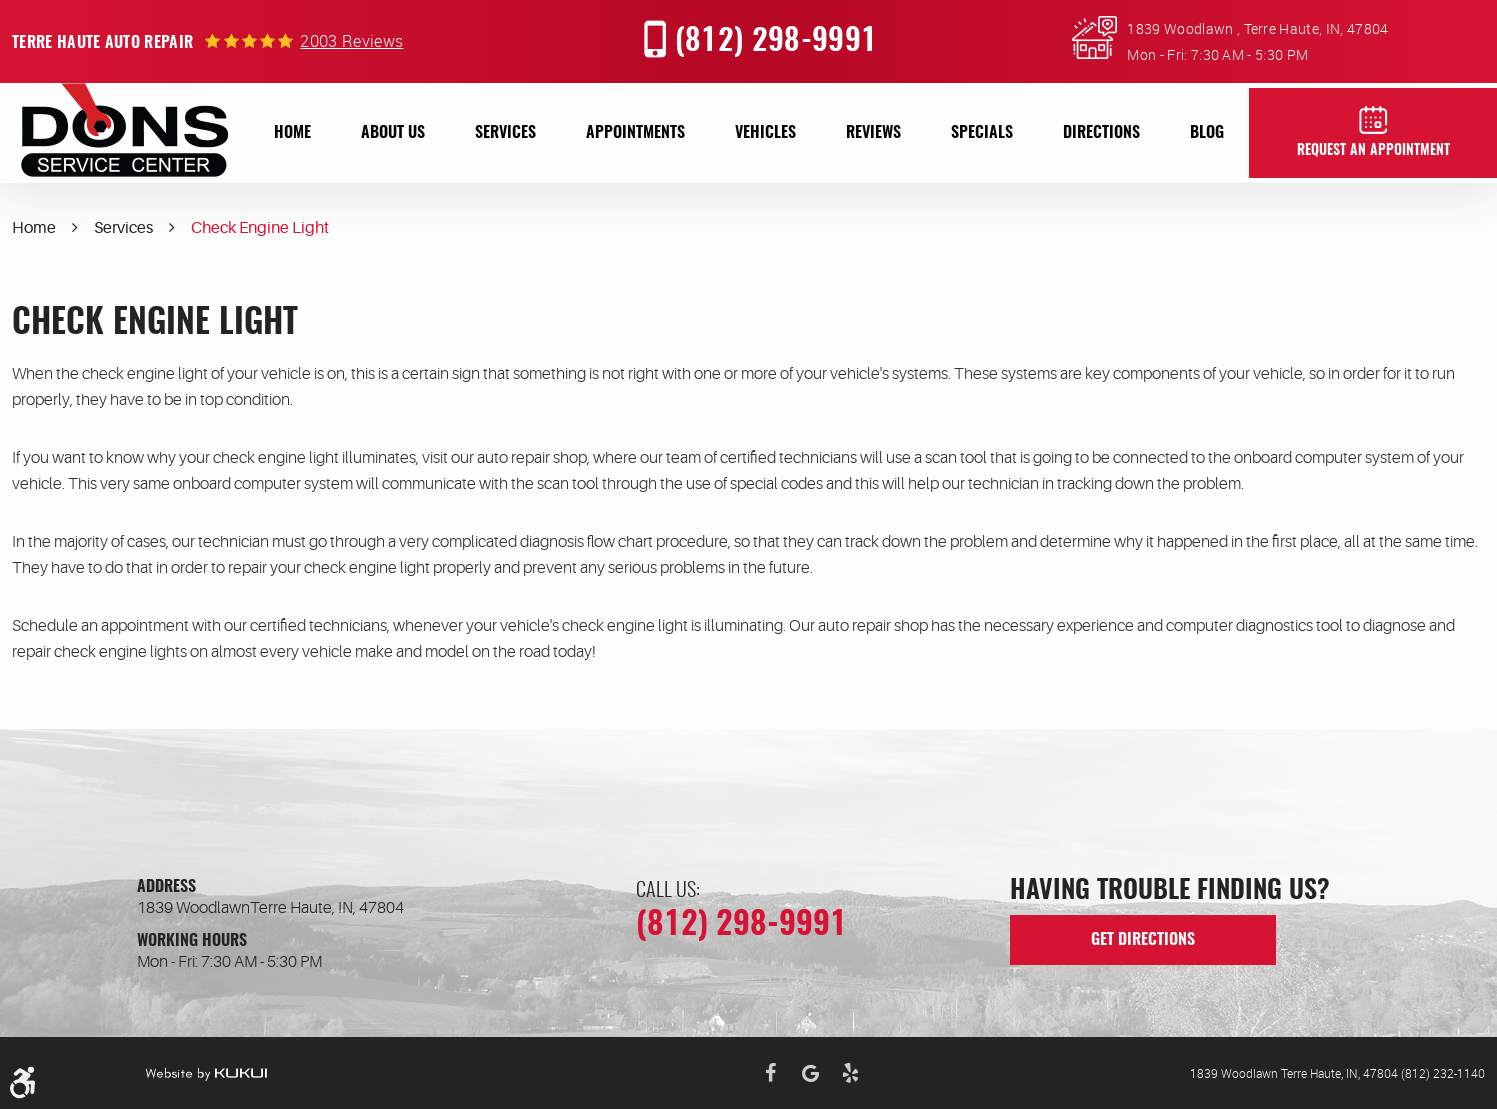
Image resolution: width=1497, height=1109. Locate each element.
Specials (982, 133)
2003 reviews (351, 41)
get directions (1143, 940)
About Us (393, 133)
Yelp (851, 1073)
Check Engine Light (260, 228)
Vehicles (765, 133)
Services (505, 133)
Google (811, 1073)
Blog (1207, 133)
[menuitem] (292, 133)
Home (292, 133)
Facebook (771, 1073)
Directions (1101, 133)
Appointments (635, 133)
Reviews (873, 133)
